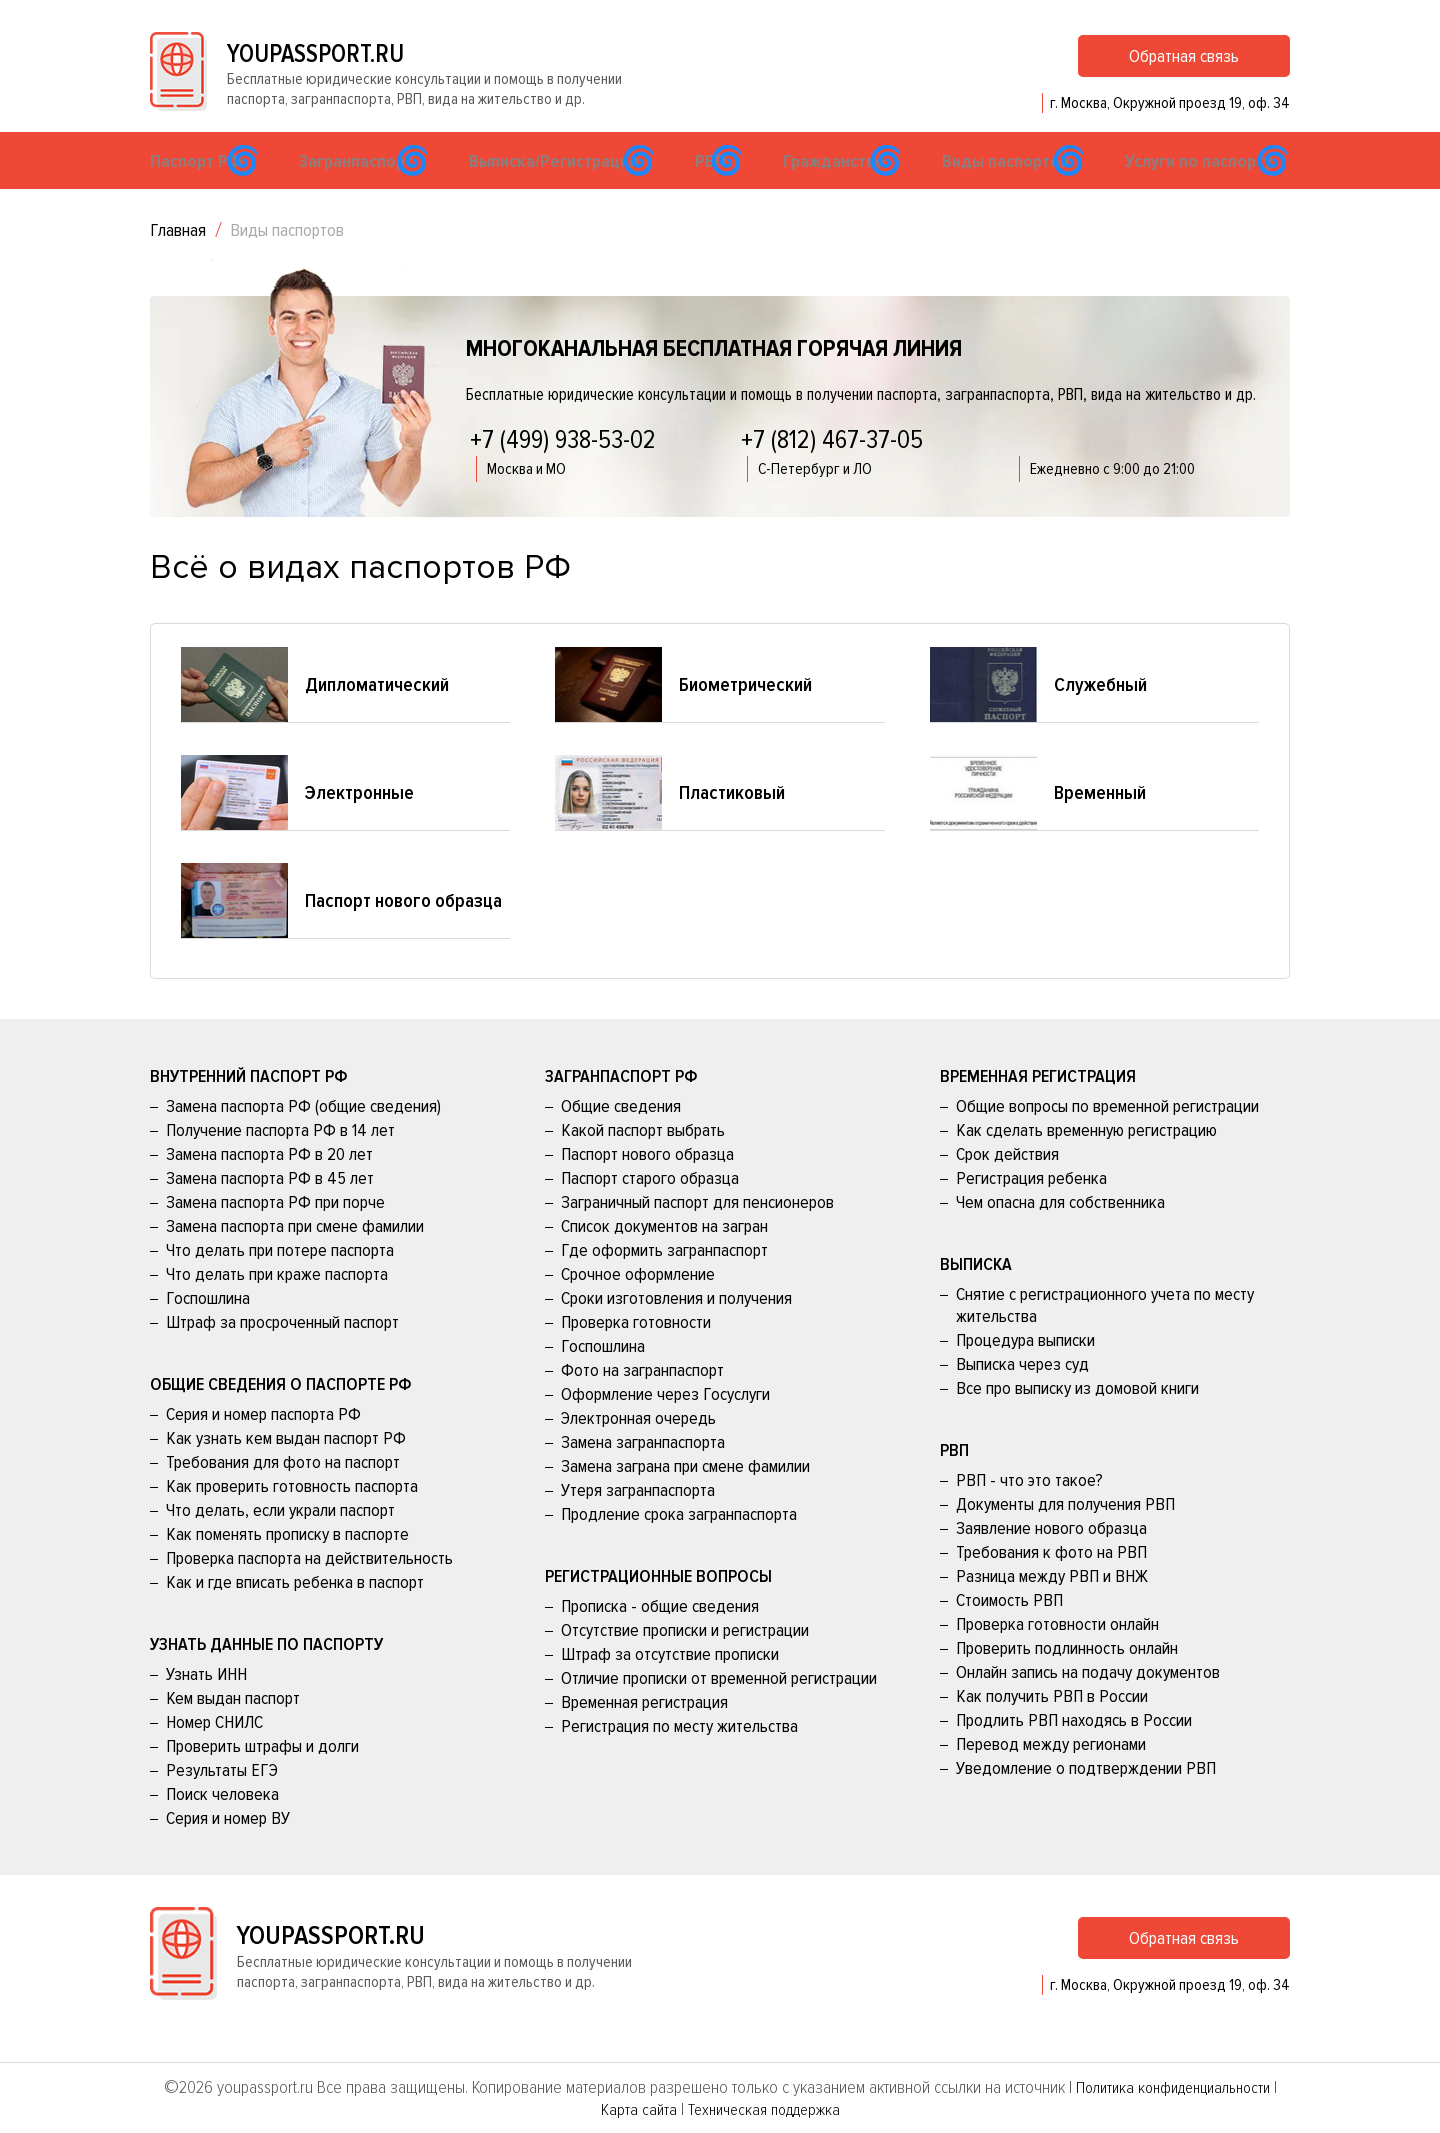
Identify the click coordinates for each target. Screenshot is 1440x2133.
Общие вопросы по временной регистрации (1107, 1136)
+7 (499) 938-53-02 (563, 470)
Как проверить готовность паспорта (292, 1516)
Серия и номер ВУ (228, 1848)
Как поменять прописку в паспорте (287, 1564)
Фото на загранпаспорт (642, 1400)
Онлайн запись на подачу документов (1088, 1702)
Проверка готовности (636, 1352)
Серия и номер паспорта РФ (263, 1444)
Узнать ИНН (206, 1704)
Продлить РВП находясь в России (1074, 1750)
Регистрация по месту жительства (679, 1756)
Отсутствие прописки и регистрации (685, 1660)
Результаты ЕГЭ (222, 1800)
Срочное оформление (638, 1304)
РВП (720, 188)
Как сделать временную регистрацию (1086, 1160)
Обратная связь (1184, 69)
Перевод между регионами (1051, 1774)
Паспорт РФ (207, 188)
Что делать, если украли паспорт (280, 1540)
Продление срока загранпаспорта (679, 1544)
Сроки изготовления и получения (676, 1328)
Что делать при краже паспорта (277, 1304)
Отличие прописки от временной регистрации (719, 1708)
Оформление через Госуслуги (665, 1424)
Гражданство (849, 188)
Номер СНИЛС (214, 1752)
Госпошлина (208, 1328)
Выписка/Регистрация (561, 188)
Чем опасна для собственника (1060, 1232)
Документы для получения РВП (1065, 1534)
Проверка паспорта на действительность (309, 1588)
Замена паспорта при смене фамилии (295, 1256)
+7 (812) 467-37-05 (832, 470)
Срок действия (1007, 1184)
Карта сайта (631, 2109)
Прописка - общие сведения (660, 1636)
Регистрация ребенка (1031, 1208)
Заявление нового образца (1051, 1558)
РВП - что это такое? (1029, 1510)
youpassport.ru (352, 66)
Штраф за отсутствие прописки (670, 1684)
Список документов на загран (664, 1256)
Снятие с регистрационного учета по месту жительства (1105, 1335)
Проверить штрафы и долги (262, 1776)
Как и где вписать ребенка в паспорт (295, 1612)
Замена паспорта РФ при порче (275, 1232)
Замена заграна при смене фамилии (685, 1496)
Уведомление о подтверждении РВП (1086, 1798)
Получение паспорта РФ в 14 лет (280, 1160)
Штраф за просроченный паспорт (282, 1352)
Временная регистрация (644, 1732)
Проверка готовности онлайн (1057, 1654)
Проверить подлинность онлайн (1067, 1678)
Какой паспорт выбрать (643, 1160)
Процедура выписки (1025, 1370)
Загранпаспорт (368, 188)
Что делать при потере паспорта (280, 1280)
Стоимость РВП (1009, 1630)
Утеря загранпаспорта (638, 1520)
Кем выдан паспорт (233, 1728)
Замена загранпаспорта (643, 1472)
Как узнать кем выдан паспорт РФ (286, 1468)
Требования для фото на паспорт (283, 1492)
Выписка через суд (1022, 1394)
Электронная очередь (638, 1448)
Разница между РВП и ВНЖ (1052, 1606)
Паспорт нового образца (647, 1184)
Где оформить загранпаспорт (664, 1280)
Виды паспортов (1019, 188)
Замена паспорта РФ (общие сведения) (303, 1136)
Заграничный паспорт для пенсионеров (697, 1232)
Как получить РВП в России (1052, 1726)
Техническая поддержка (764, 2109)
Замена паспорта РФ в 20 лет (269, 1184)
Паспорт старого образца (650, 1208)
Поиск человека (222, 1824)
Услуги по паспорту (1209, 188)
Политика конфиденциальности (1172, 2087)
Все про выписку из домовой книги (1077, 1418)
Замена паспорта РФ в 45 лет (270, 1208)
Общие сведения (621, 1136)
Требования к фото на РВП (1051, 1582)
